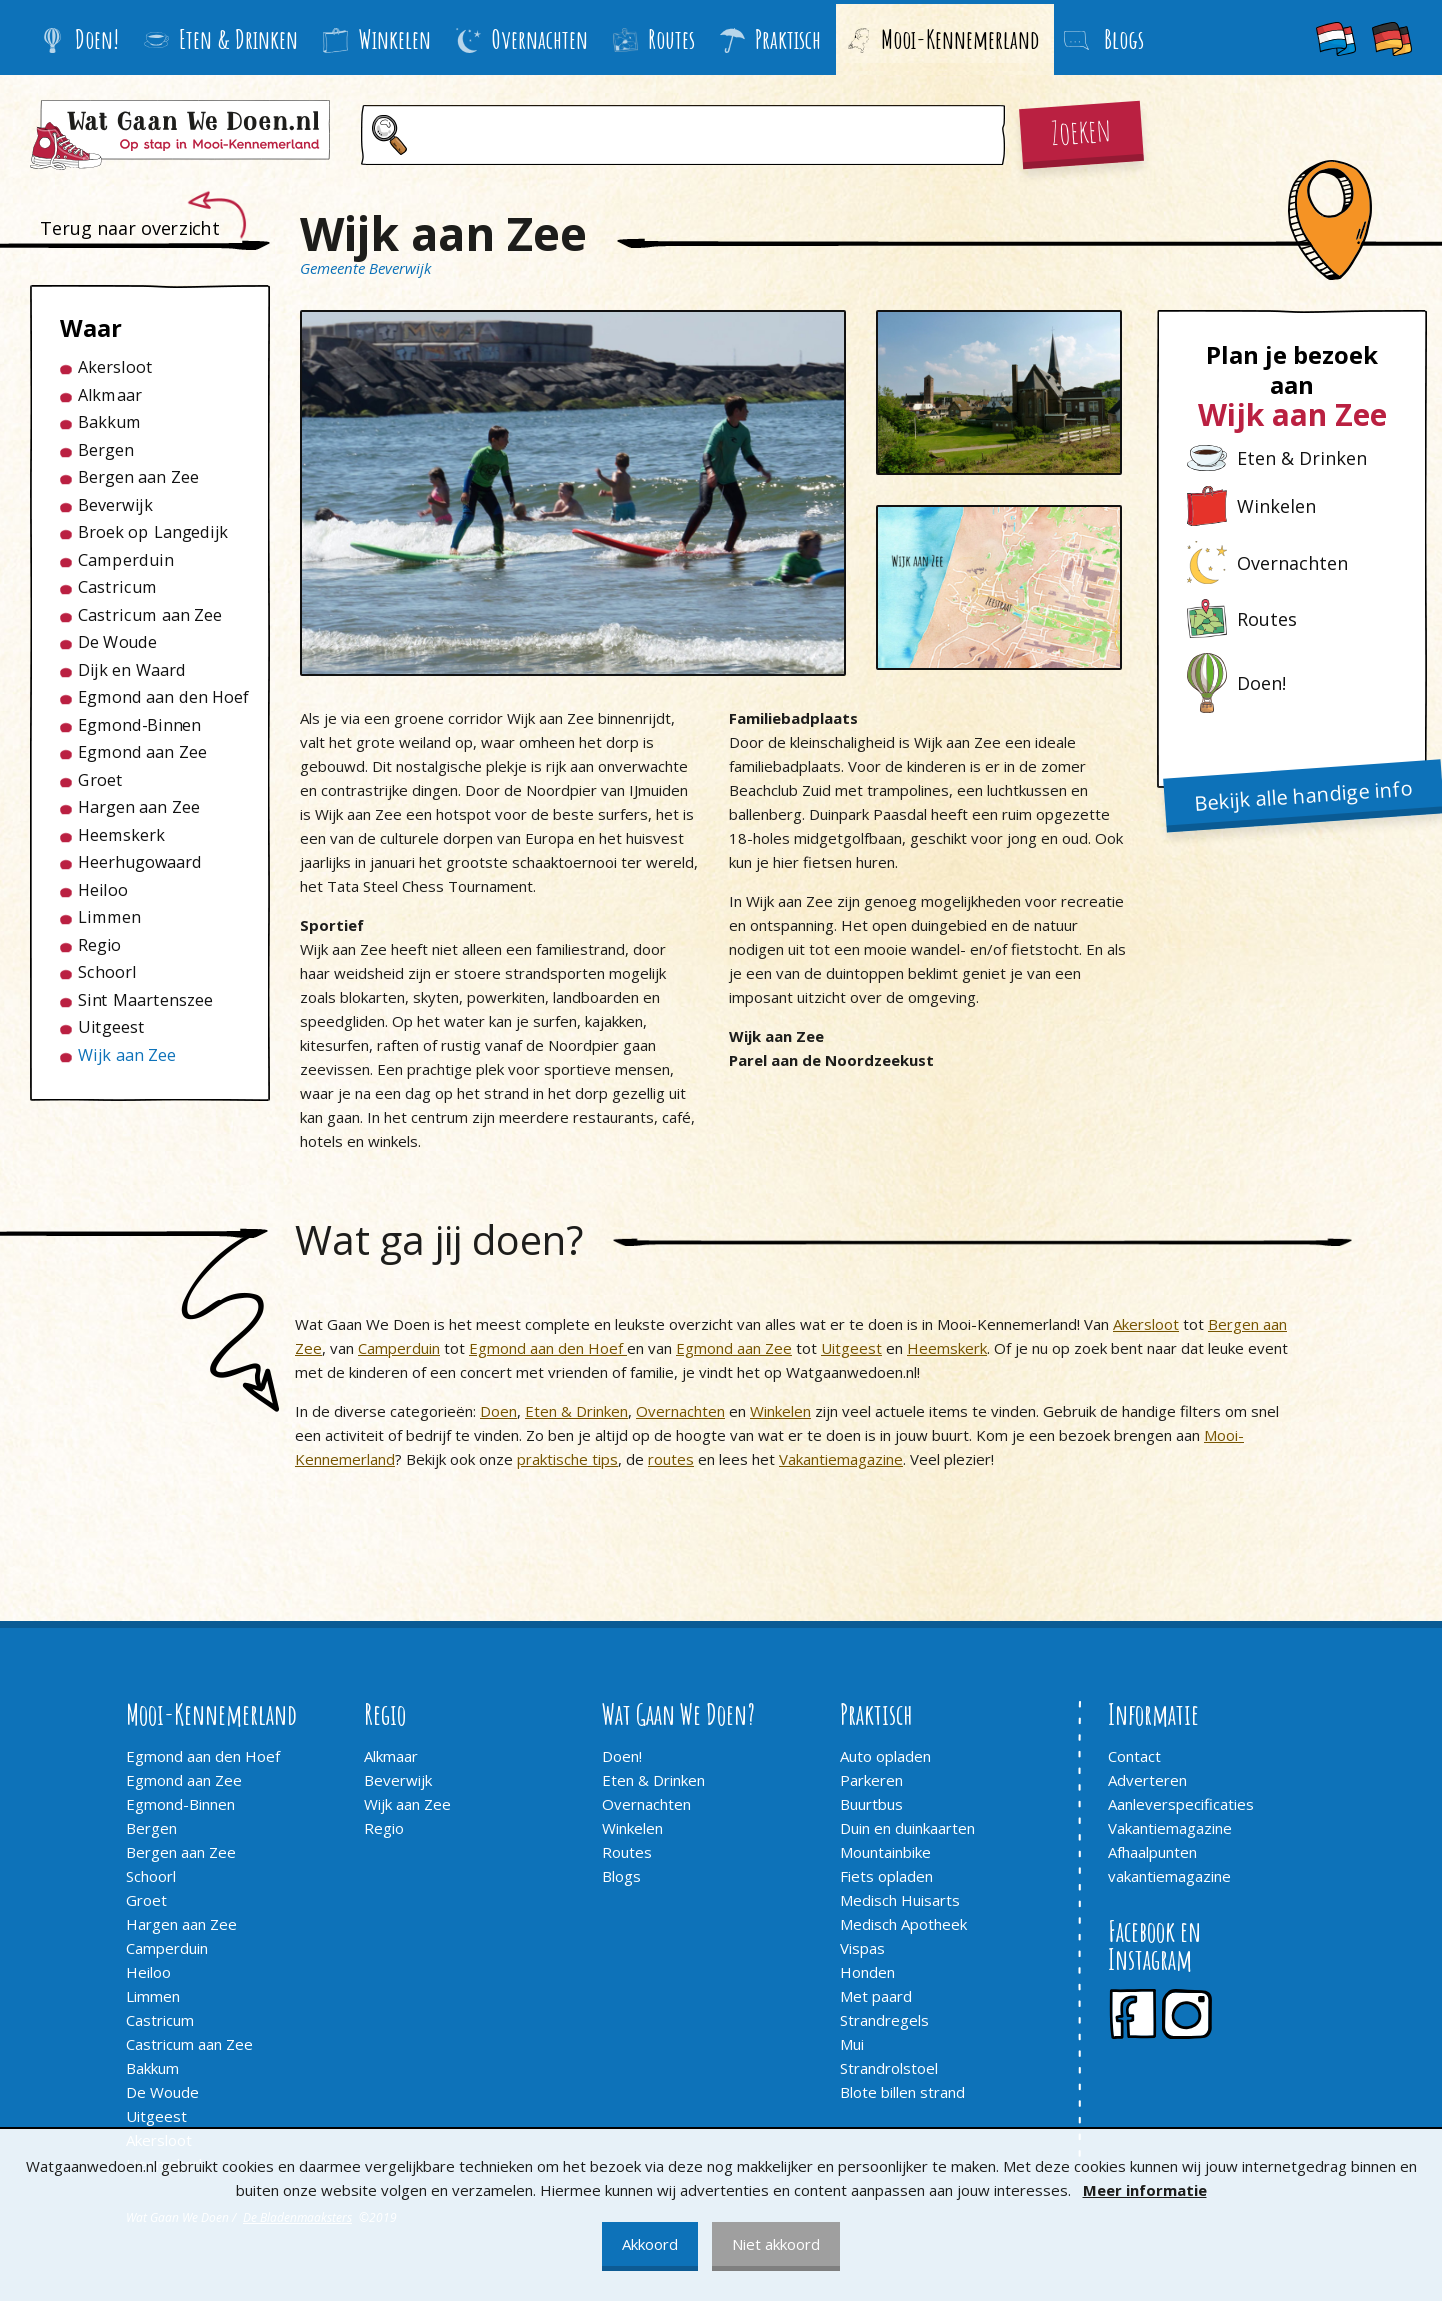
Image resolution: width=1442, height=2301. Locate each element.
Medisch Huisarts (900, 1900)
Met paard (876, 1996)
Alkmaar (110, 395)
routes (671, 1459)
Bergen (106, 450)
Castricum (117, 587)
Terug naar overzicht (129, 228)
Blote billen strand (902, 2092)
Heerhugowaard (140, 862)
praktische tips (567, 1459)
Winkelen (377, 39)
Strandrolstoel (889, 2068)
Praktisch (770, 39)
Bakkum (109, 422)
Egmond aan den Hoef (159, 697)
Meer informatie (1145, 2190)
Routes (654, 39)
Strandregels (884, 2020)
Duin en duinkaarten (907, 1828)
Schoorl (107, 972)
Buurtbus (871, 1804)
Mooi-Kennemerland (942, 39)
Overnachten (522, 39)
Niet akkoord (776, 2244)
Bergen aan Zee (138, 477)
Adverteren (1147, 1780)
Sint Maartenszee (145, 1000)
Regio (99, 945)
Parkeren (871, 1780)
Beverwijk (115, 505)
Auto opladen (885, 1756)
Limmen (109, 917)
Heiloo (103, 890)
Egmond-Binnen (139, 725)
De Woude (117, 642)
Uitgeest (112, 1027)
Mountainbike (885, 1852)
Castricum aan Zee (150, 615)
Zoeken (1081, 129)
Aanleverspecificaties (1181, 1804)
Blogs (621, 1876)
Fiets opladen (886, 1876)
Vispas (862, 1948)
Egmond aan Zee (142, 752)
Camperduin (125, 560)
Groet (100, 780)
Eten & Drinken (221, 39)
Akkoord (650, 2244)
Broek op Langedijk (153, 532)
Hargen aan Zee (139, 807)
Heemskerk (121, 835)
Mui (852, 2044)
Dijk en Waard (132, 670)
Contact (1134, 1756)
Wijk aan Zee (127, 1055)
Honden (867, 1972)
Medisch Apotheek (903, 1924)
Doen (498, 1411)
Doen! (79, 39)
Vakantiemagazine (841, 1459)
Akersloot (115, 367)
